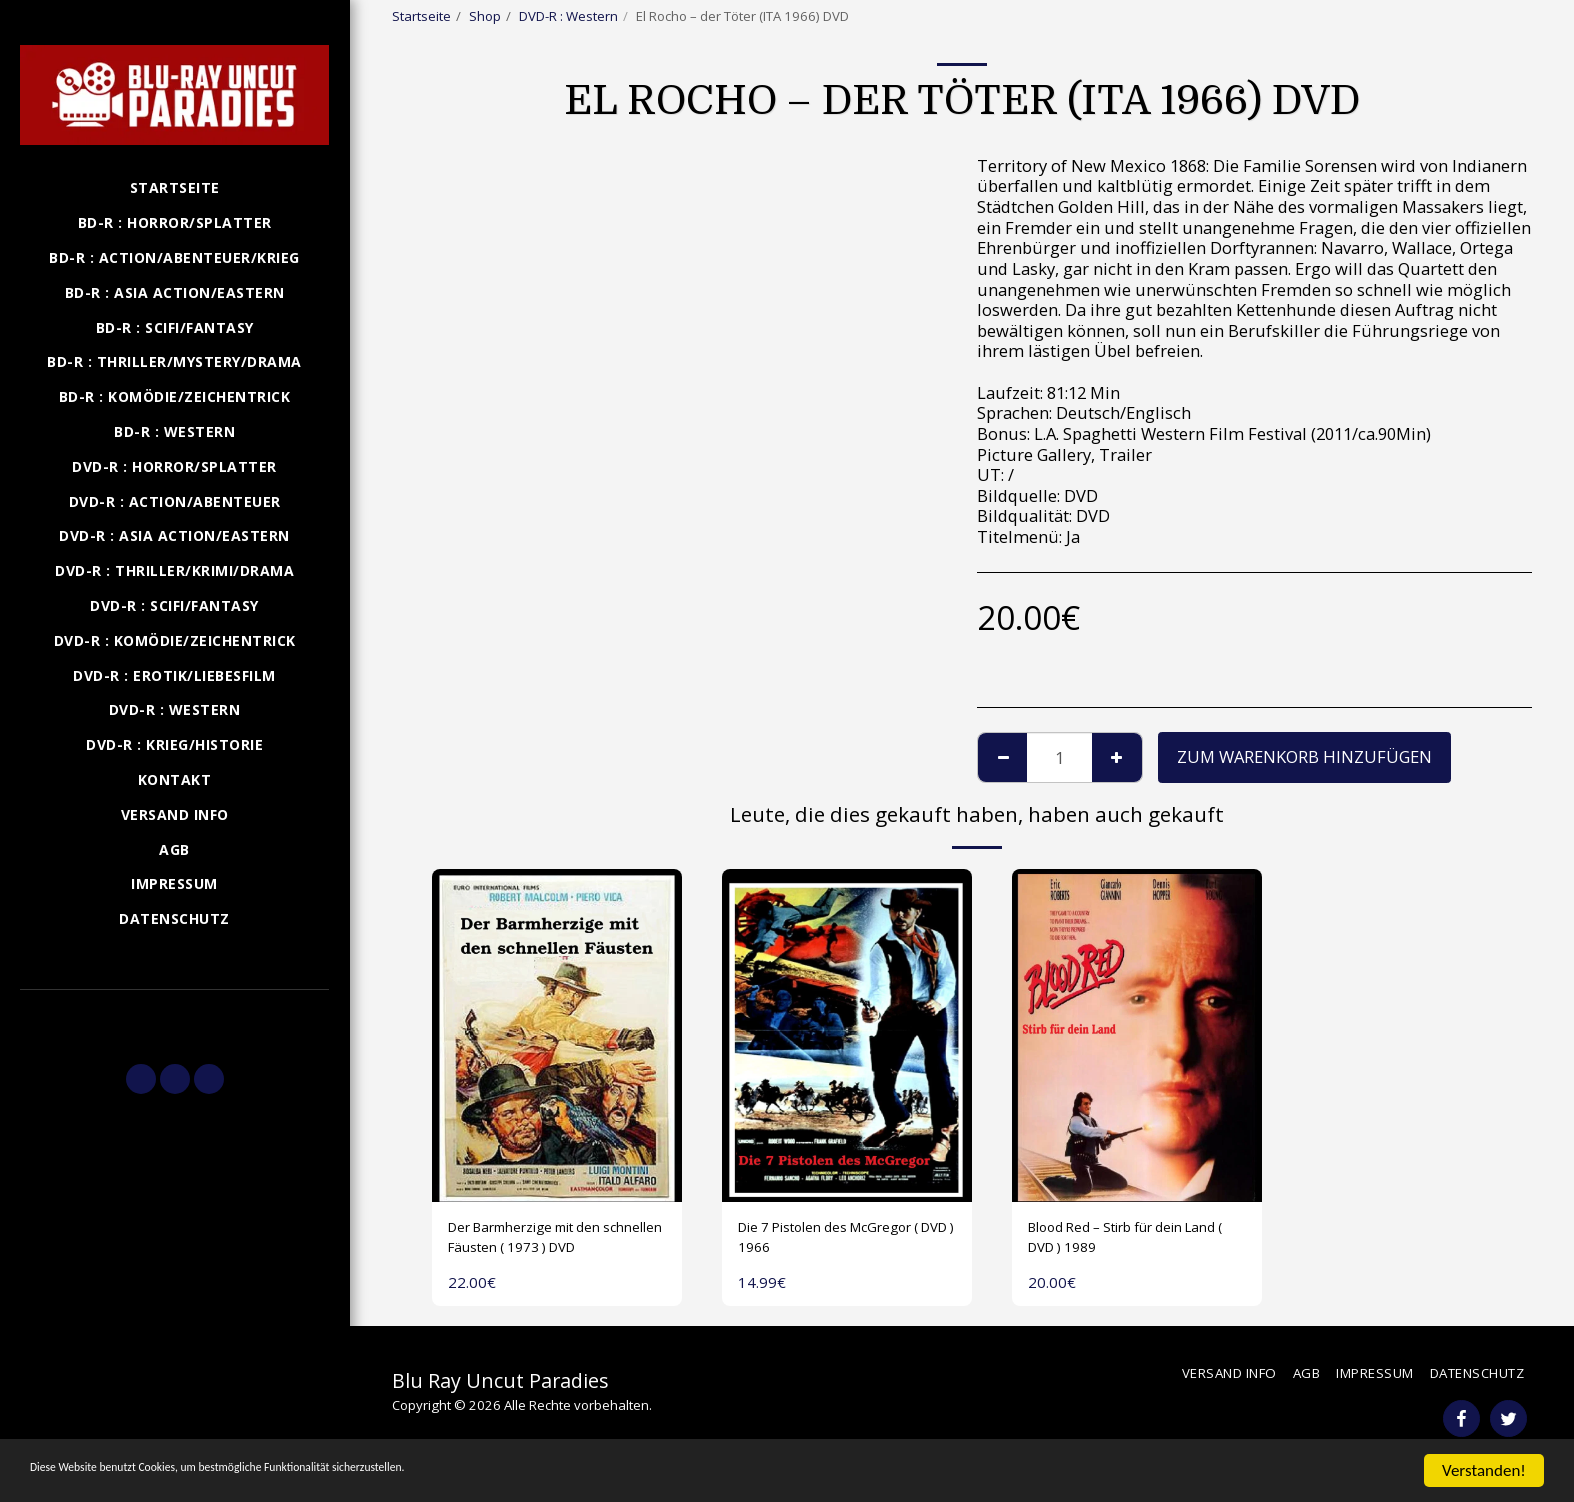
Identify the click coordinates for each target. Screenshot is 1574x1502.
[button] (174, 1018)
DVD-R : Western (568, 16)
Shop (485, 16)
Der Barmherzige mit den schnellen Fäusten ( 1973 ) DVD (547, 1243)
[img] (557, 1035)
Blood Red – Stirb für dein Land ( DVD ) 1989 (1127, 1242)
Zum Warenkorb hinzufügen (1304, 756)
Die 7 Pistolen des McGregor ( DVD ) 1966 (847, 1242)
